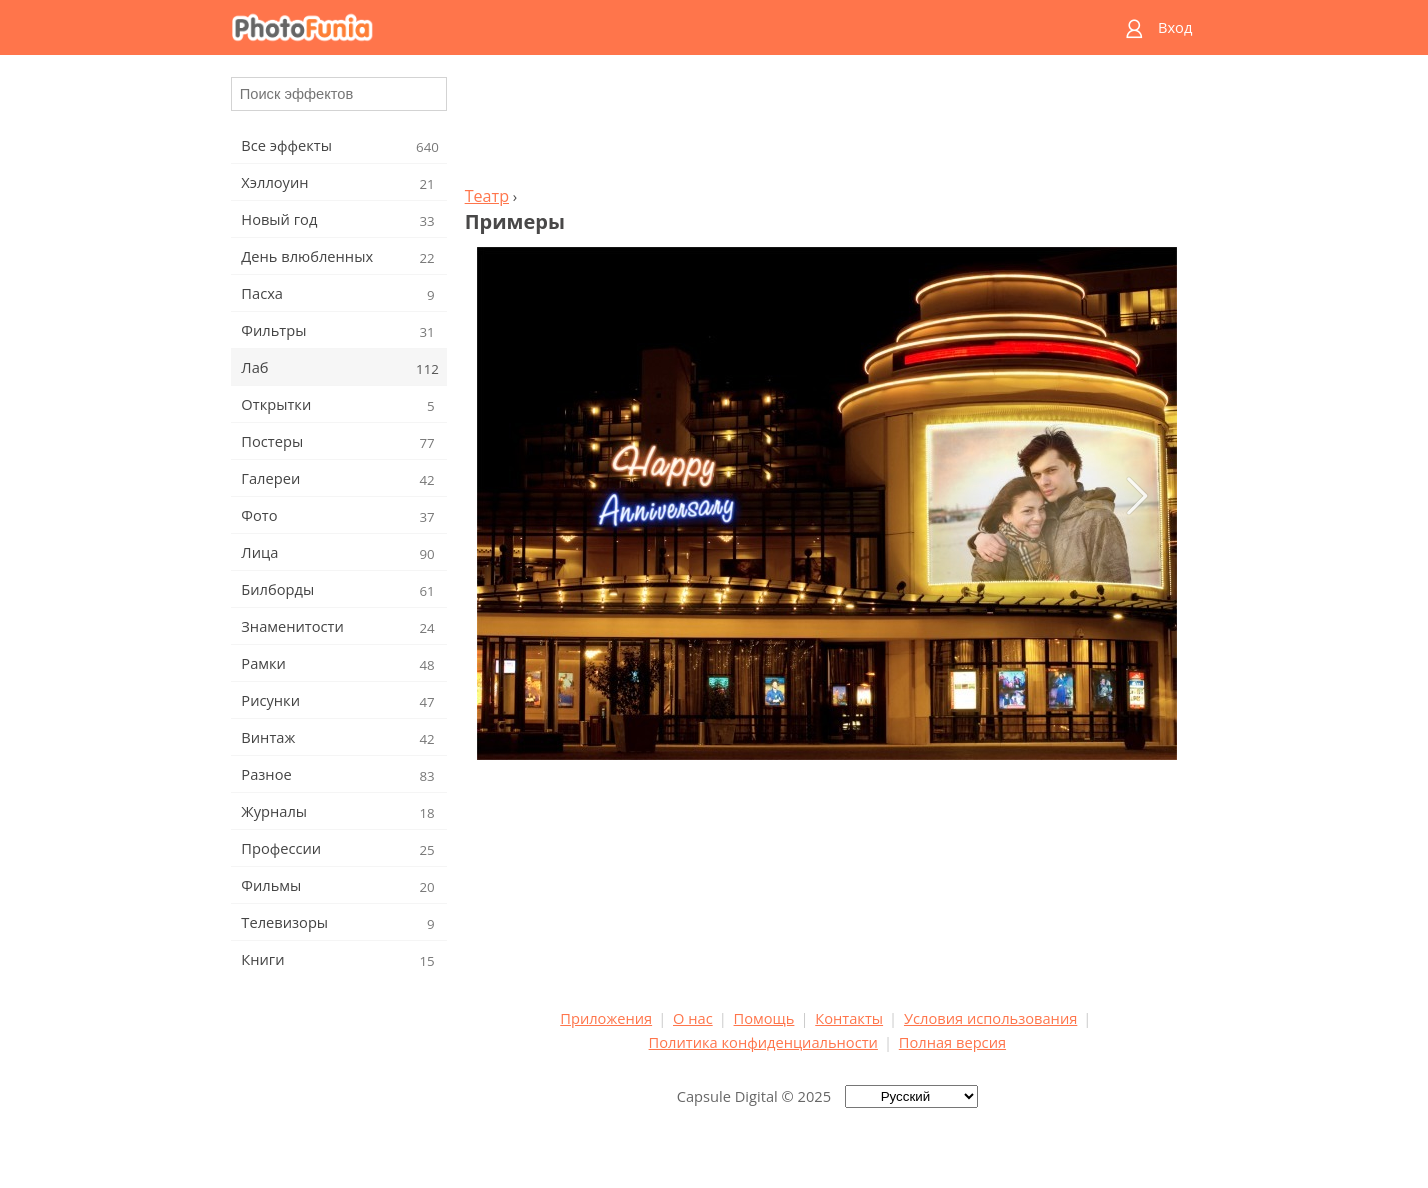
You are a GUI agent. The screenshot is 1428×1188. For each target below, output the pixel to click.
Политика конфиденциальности (763, 1042)
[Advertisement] (827, 126)
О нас (693, 1018)
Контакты (849, 1018)
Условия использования (990, 1018)
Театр (487, 196)
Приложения (606, 1018)
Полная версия (952, 1042)
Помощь (764, 1018)
